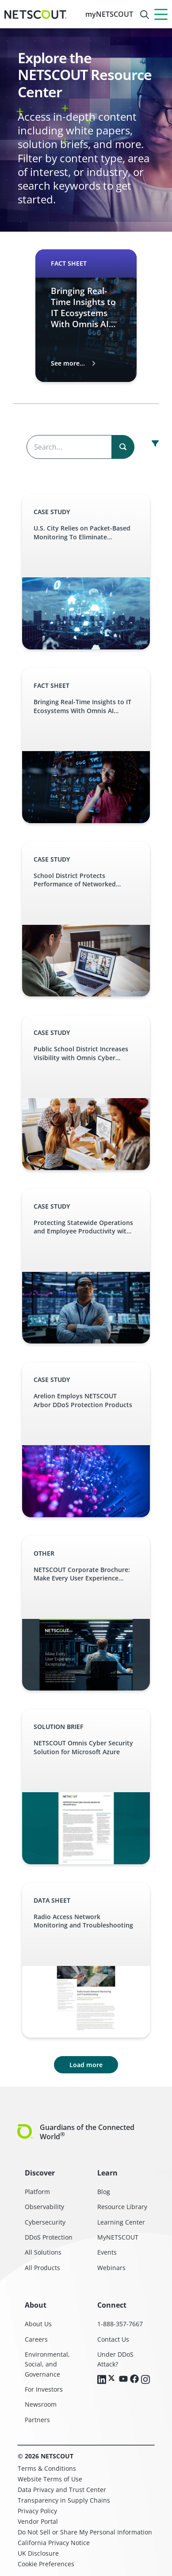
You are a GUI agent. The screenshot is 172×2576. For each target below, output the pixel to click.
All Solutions (43, 2252)
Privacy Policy (37, 2511)
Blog (103, 2191)
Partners (37, 2420)
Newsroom (41, 2404)
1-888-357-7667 (120, 2324)
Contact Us (113, 2339)
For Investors (44, 2389)
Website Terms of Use (50, 2479)
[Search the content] (80, 447)
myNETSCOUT (109, 14)
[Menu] (161, 14)
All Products (42, 2267)
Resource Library (122, 2206)
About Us (38, 2324)
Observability (44, 2206)
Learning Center (121, 2222)
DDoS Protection (49, 2237)
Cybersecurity (45, 2222)
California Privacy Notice (54, 2542)
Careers (36, 2339)
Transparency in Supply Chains (64, 2500)
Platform (37, 2191)
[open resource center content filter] (155, 443)
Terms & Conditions (47, 2468)
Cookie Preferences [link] (46, 2564)
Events (107, 2252)
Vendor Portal (38, 2521)
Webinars (111, 2267)
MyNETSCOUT (117, 2237)
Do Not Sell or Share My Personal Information (85, 2532)
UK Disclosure (38, 2553)
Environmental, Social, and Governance (47, 2364)
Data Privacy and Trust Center (62, 2489)
